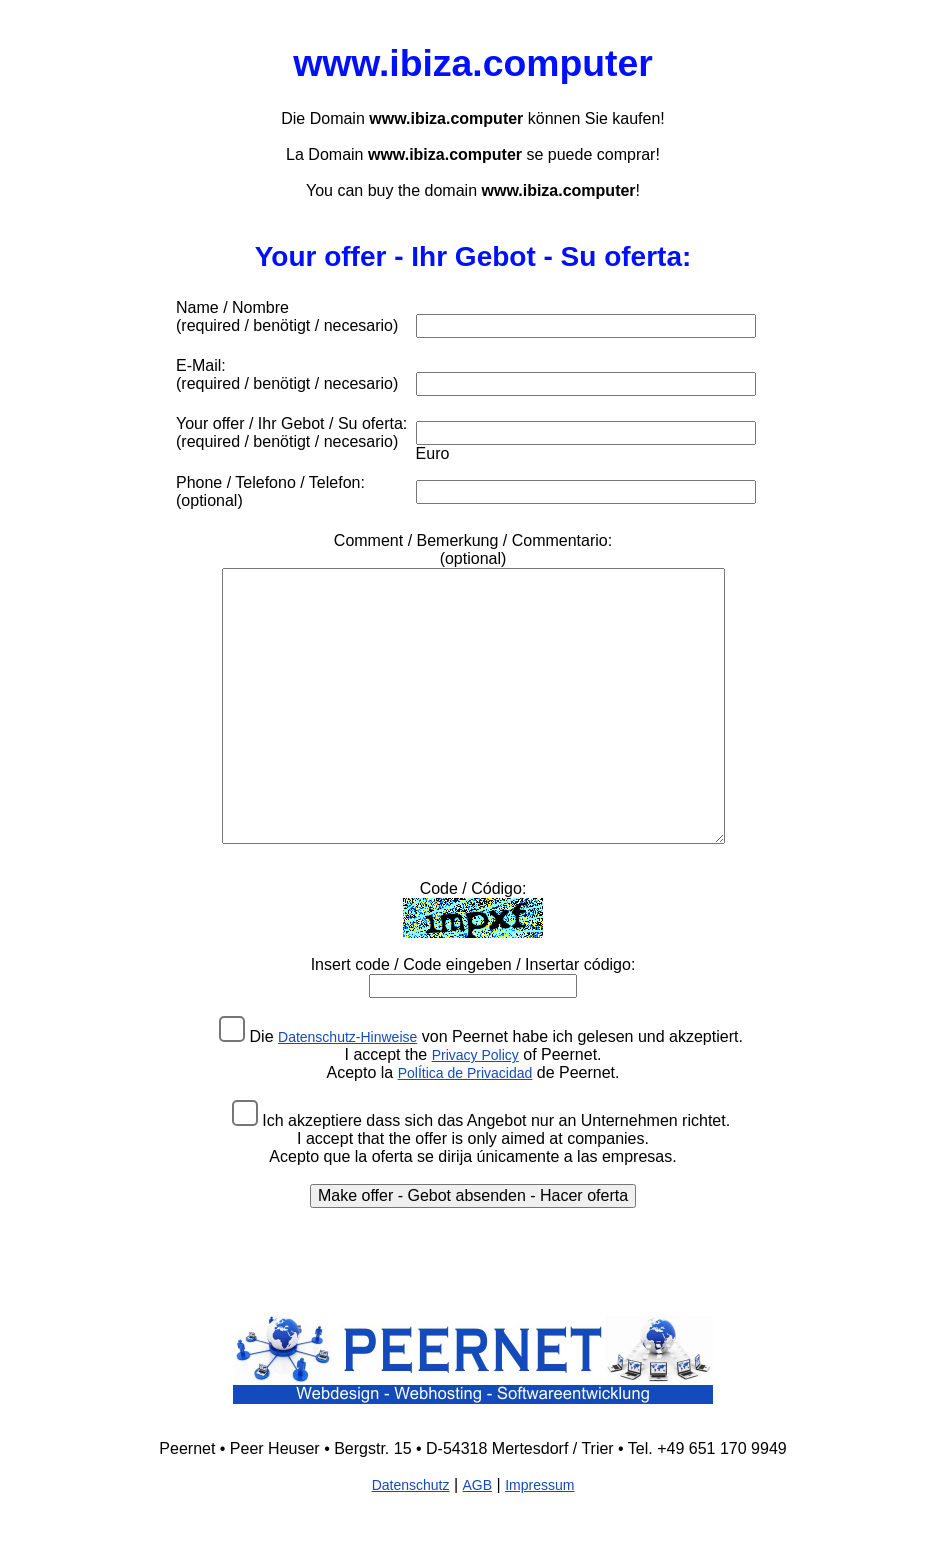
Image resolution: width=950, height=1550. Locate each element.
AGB (478, 1485)
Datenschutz (411, 1485)
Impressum (539, 1485)
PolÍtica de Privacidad (465, 1073)
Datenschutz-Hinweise (347, 1037)
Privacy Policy (475, 1055)
